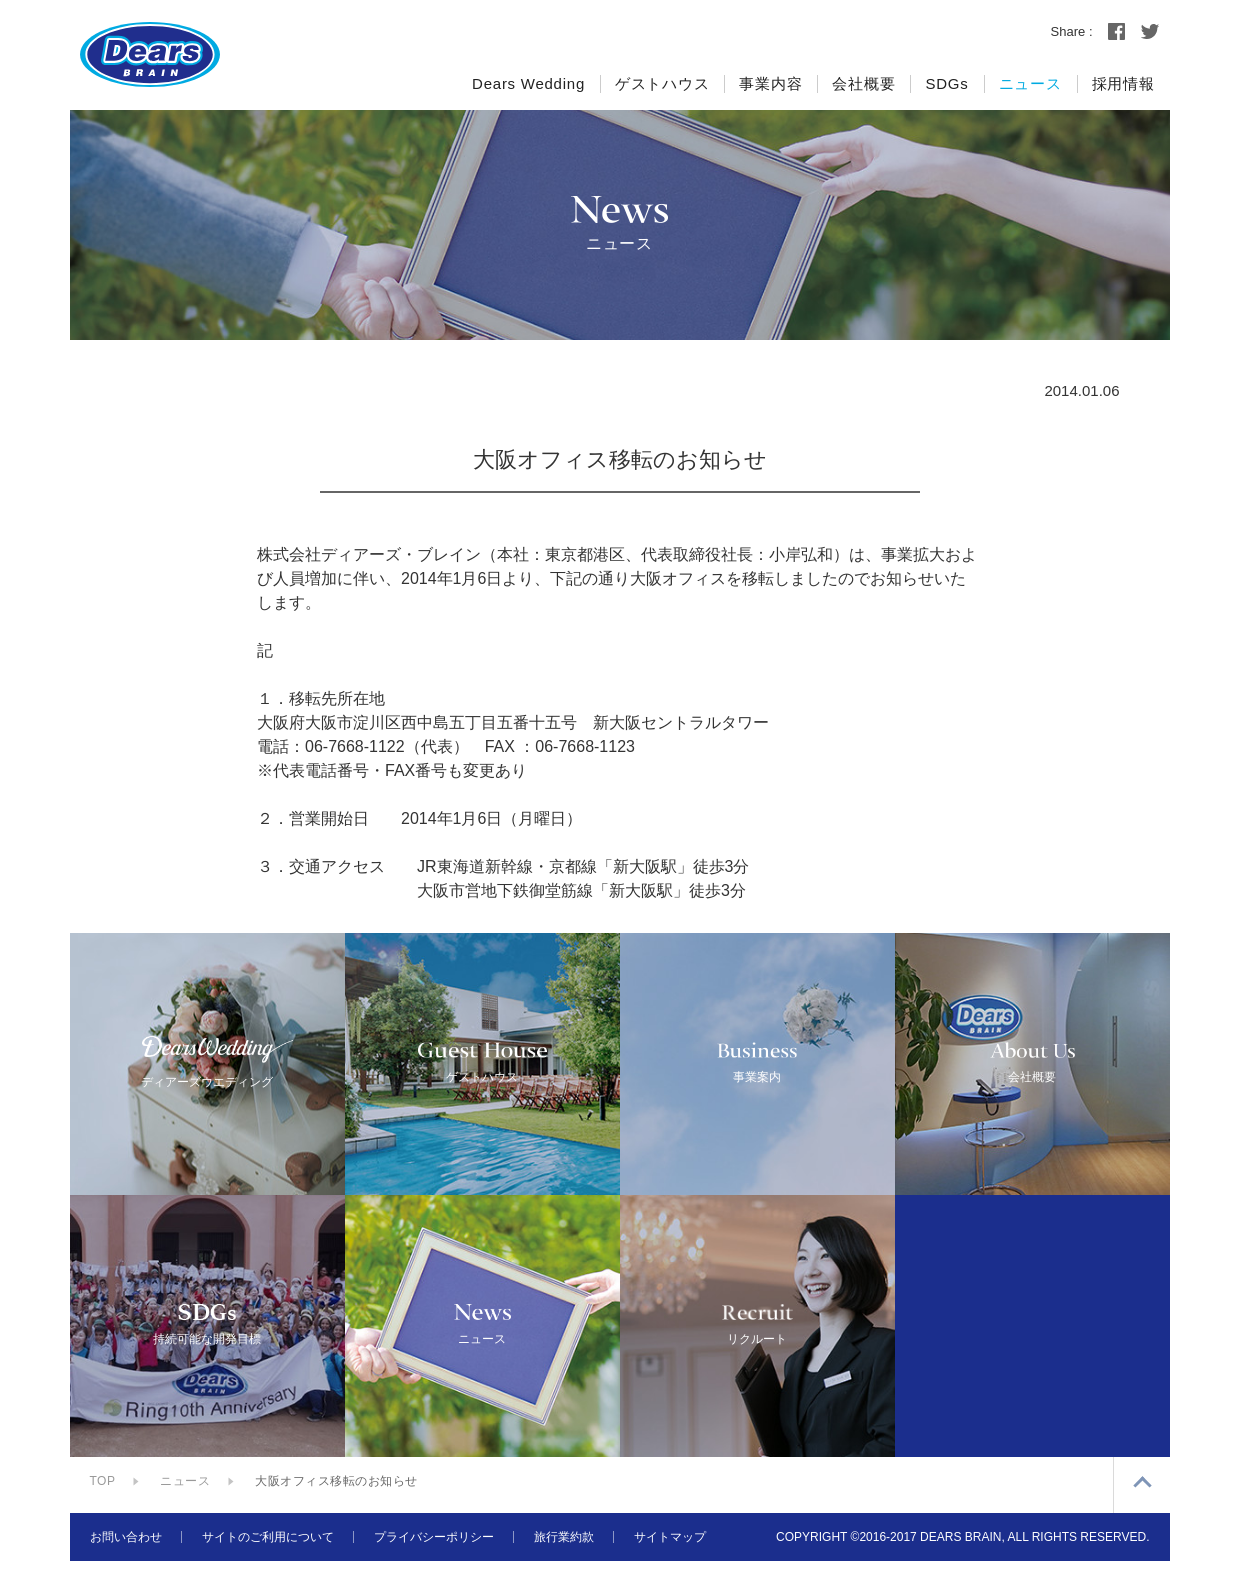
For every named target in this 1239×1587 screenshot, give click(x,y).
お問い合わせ (126, 1563)
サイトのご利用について (268, 1563)
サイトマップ (670, 1563)
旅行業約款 (564, 1563)
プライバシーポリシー (434, 1563)
